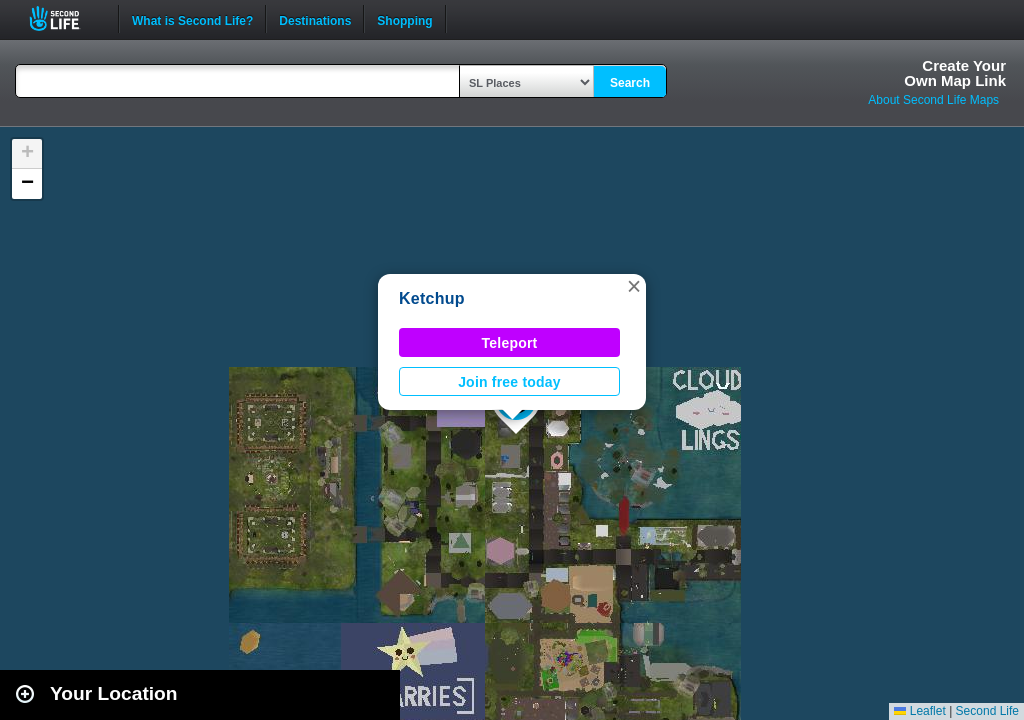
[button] (634, 286)
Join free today (509, 382)
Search (630, 83)
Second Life (65, 18)
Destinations (315, 19)
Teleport (510, 343)
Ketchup (432, 298)
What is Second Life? (192, 19)
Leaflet (919, 711)
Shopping (404, 19)
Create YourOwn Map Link (955, 73)
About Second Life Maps (933, 100)
